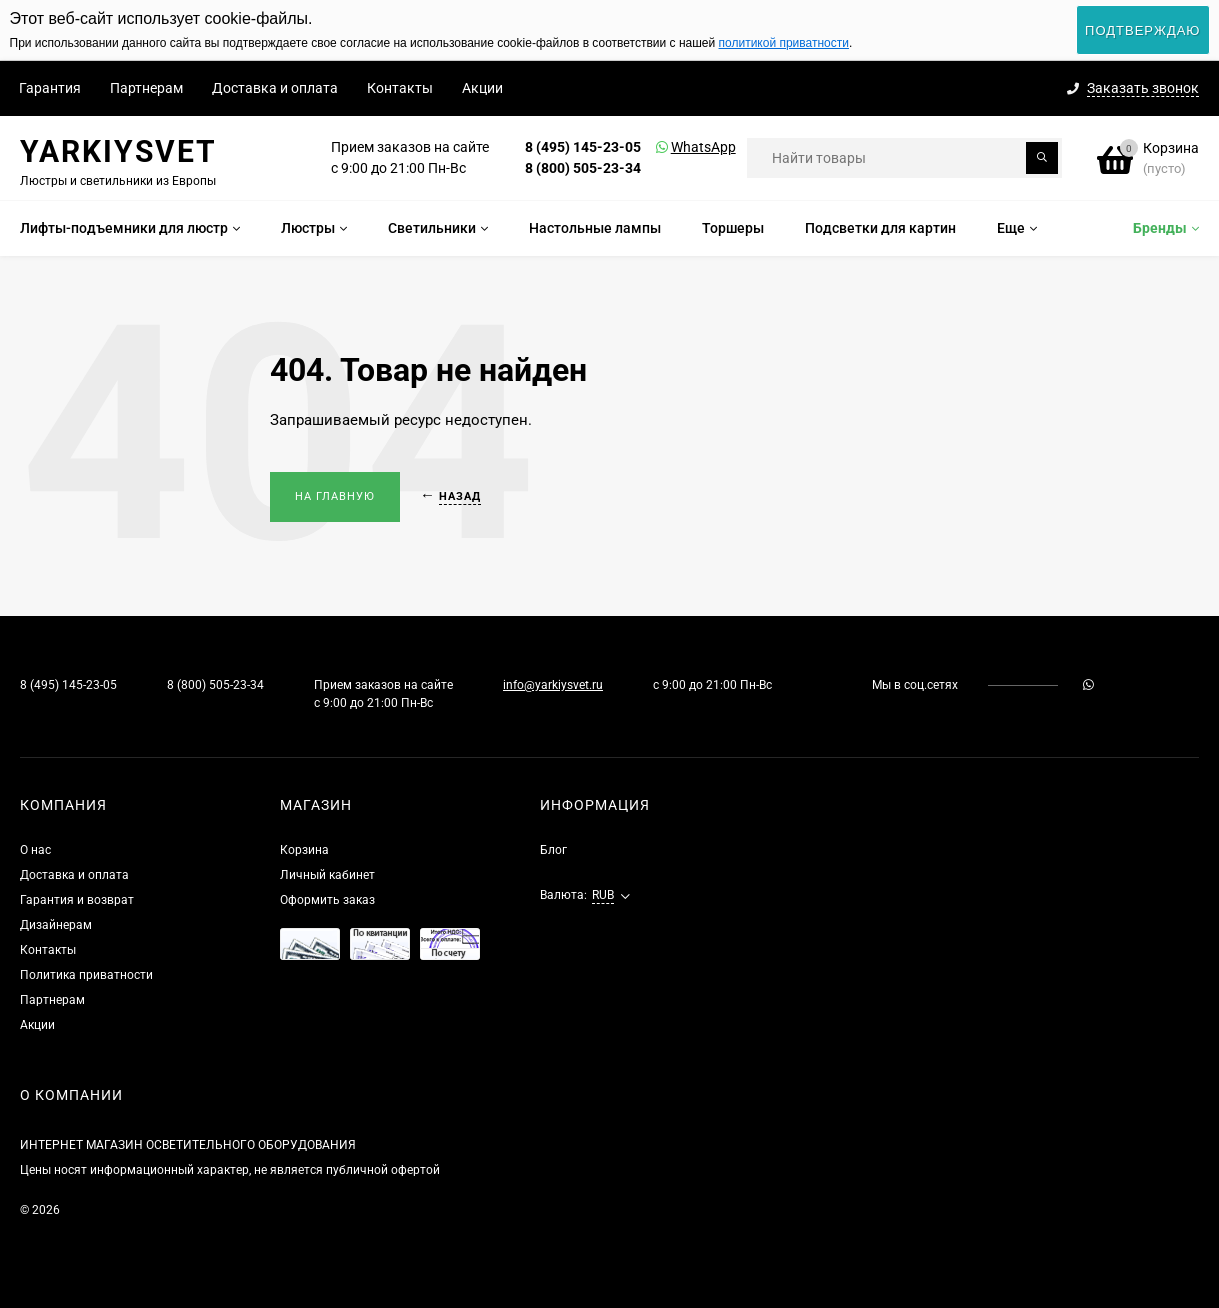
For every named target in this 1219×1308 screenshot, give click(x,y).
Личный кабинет (327, 875)
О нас (35, 850)
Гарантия (50, 88)
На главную (335, 496)
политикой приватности (784, 43)
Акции (482, 88)
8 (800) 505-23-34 (583, 168)
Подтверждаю (1142, 30)
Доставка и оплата (275, 88)
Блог (553, 850)
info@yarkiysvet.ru (553, 685)
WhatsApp (678, 147)
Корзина (304, 850)
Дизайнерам (56, 925)
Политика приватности (86, 975)
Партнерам (146, 88)
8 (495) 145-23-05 (583, 147)
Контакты (400, 88)
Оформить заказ (327, 900)
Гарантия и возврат (77, 900)
